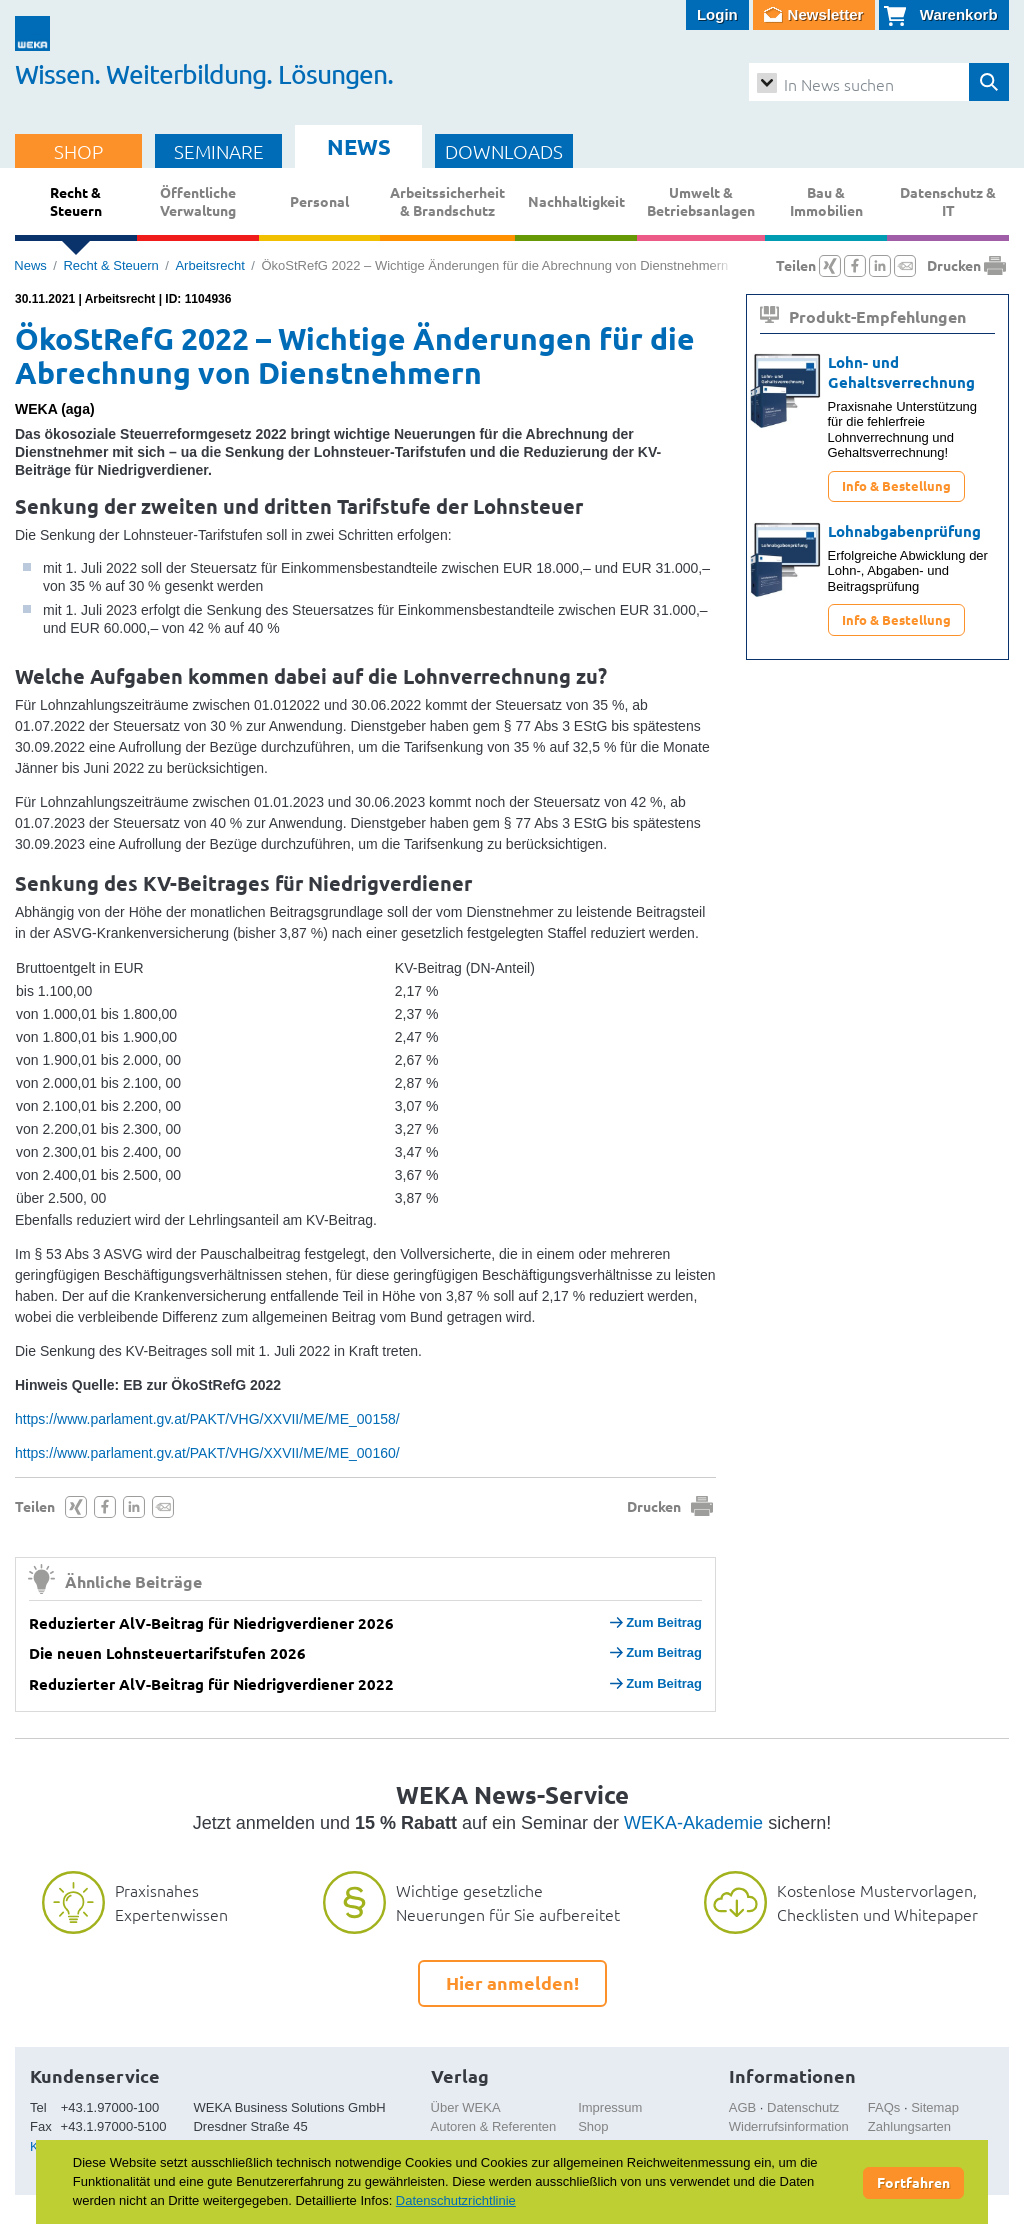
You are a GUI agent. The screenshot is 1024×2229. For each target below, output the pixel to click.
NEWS (359, 146)
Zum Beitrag (656, 1622)
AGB (742, 2107)
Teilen (35, 1506)
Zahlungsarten (909, 2126)
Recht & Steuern (110, 265)
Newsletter (826, 14)
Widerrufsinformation (789, 2126)
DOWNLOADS (504, 151)
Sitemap (935, 2107)
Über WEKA (466, 2107)
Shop (593, 2126)
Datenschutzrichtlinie (456, 2200)
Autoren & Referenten (494, 2126)
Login (717, 14)
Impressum (610, 2107)
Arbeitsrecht (209, 265)
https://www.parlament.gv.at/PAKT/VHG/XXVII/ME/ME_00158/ (207, 1419)
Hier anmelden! (512, 1982)
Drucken (654, 1506)
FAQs (884, 2107)
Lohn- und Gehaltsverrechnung (901, 372)
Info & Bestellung (896, 485)
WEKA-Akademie (693, 1823)
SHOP (78, 151)
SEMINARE (219, 151)
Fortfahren (913, 2182)
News (30, 265)
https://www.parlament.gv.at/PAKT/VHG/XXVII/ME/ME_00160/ (207, 1453)
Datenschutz (803, 2107)
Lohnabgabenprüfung (904, 531)
